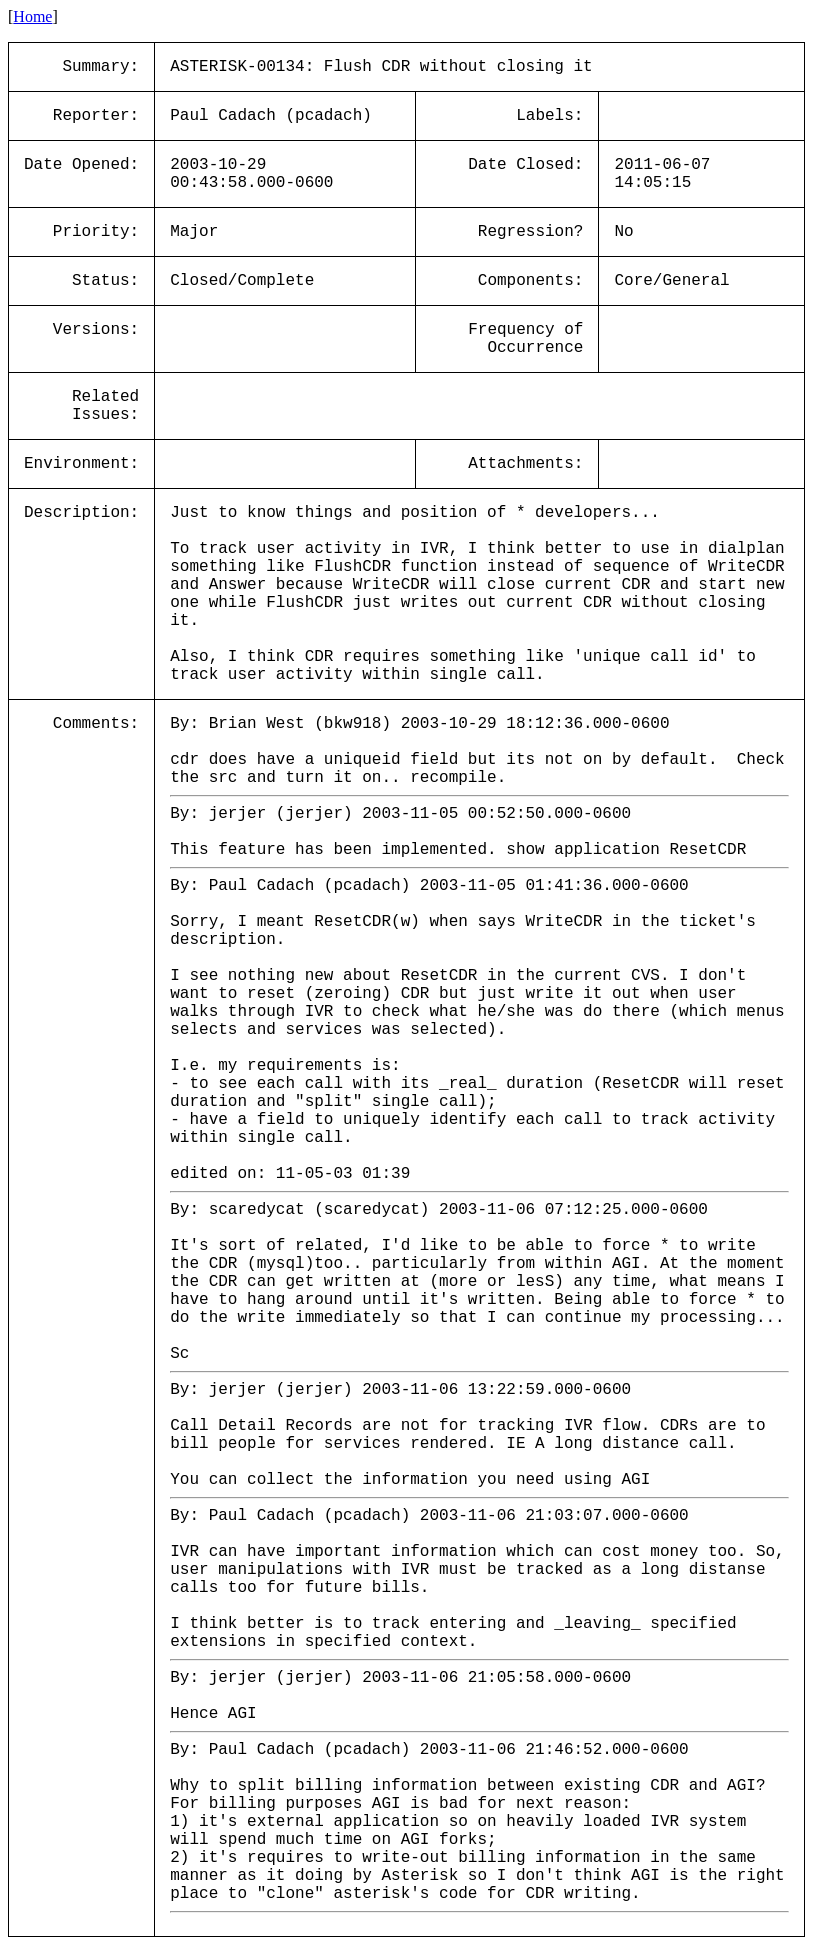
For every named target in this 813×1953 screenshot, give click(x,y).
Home (32, 16)
